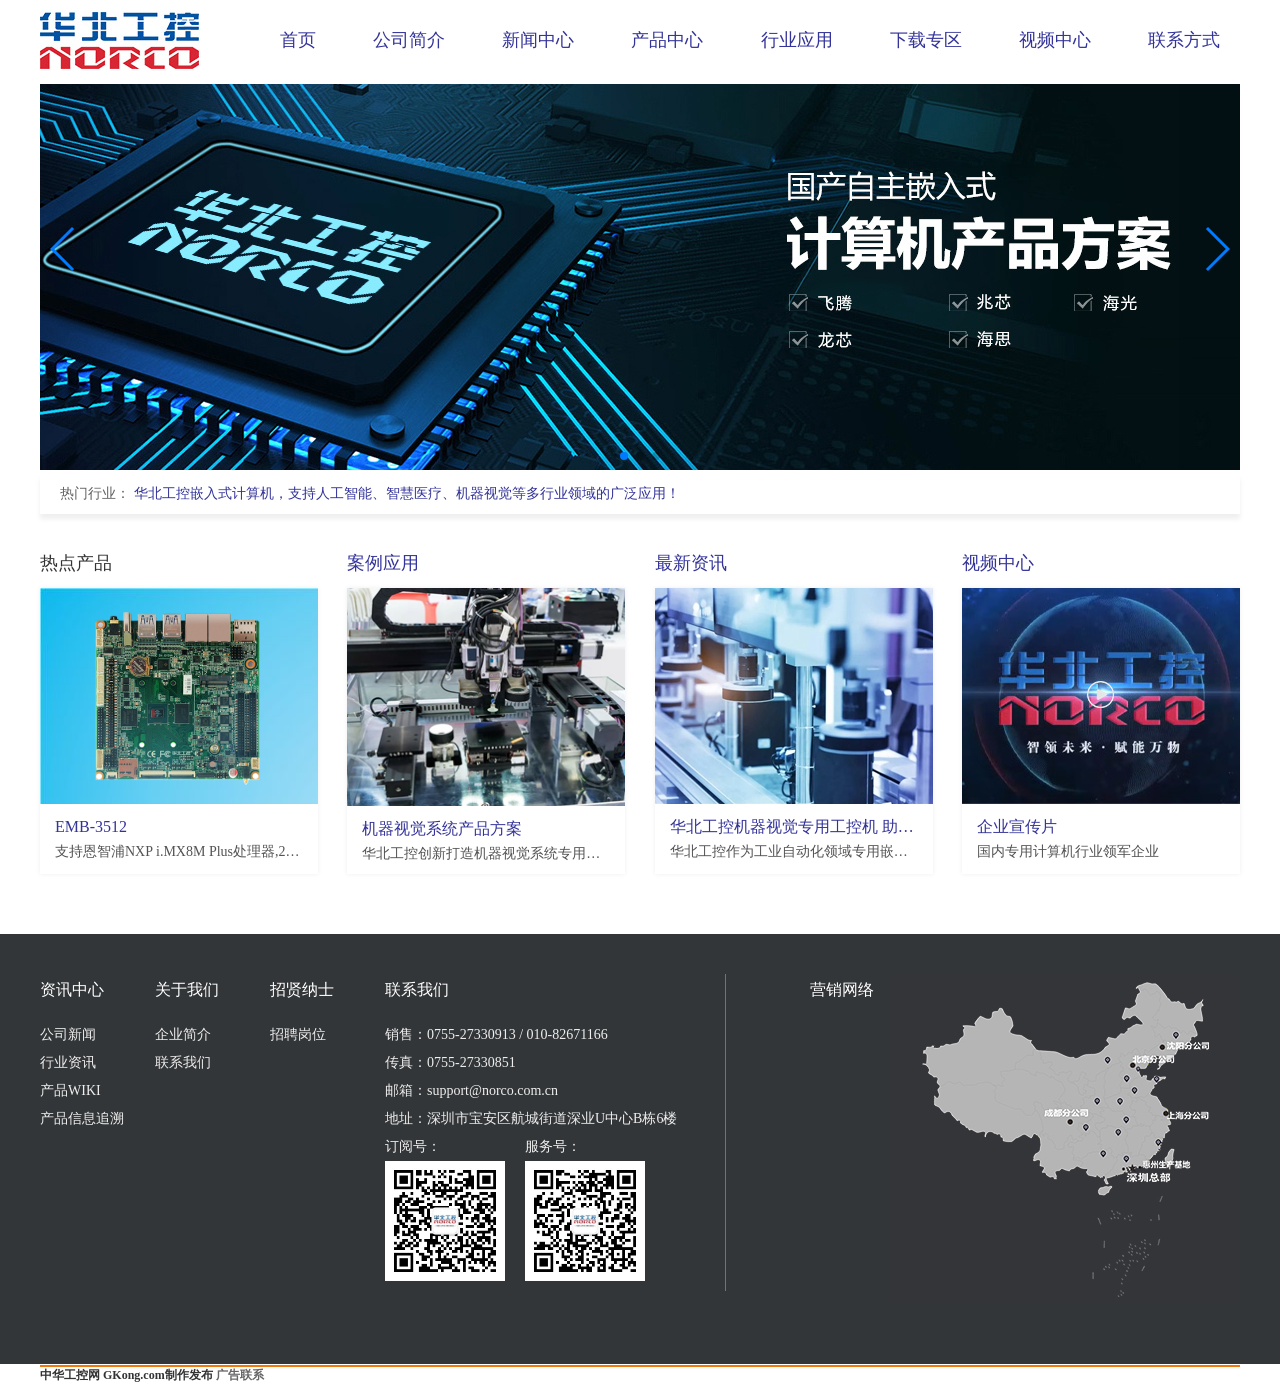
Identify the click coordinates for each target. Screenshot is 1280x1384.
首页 (298, 40)
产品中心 (667, 40)
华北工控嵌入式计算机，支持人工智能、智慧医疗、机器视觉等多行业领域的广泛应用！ (407, 493)
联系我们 (183, 1062)
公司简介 (409, 40)
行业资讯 (68, 1062)
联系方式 (1184, 40)
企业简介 (183, 1034)
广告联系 (240, 1375)
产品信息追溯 (82, 1118)
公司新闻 (68, 1034)
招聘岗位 (298, 1034)
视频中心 (1055, 40)
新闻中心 (538, 40)
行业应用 (797, 40)
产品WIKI (70, 1090)
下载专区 (926, 40)
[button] (624, 456)
